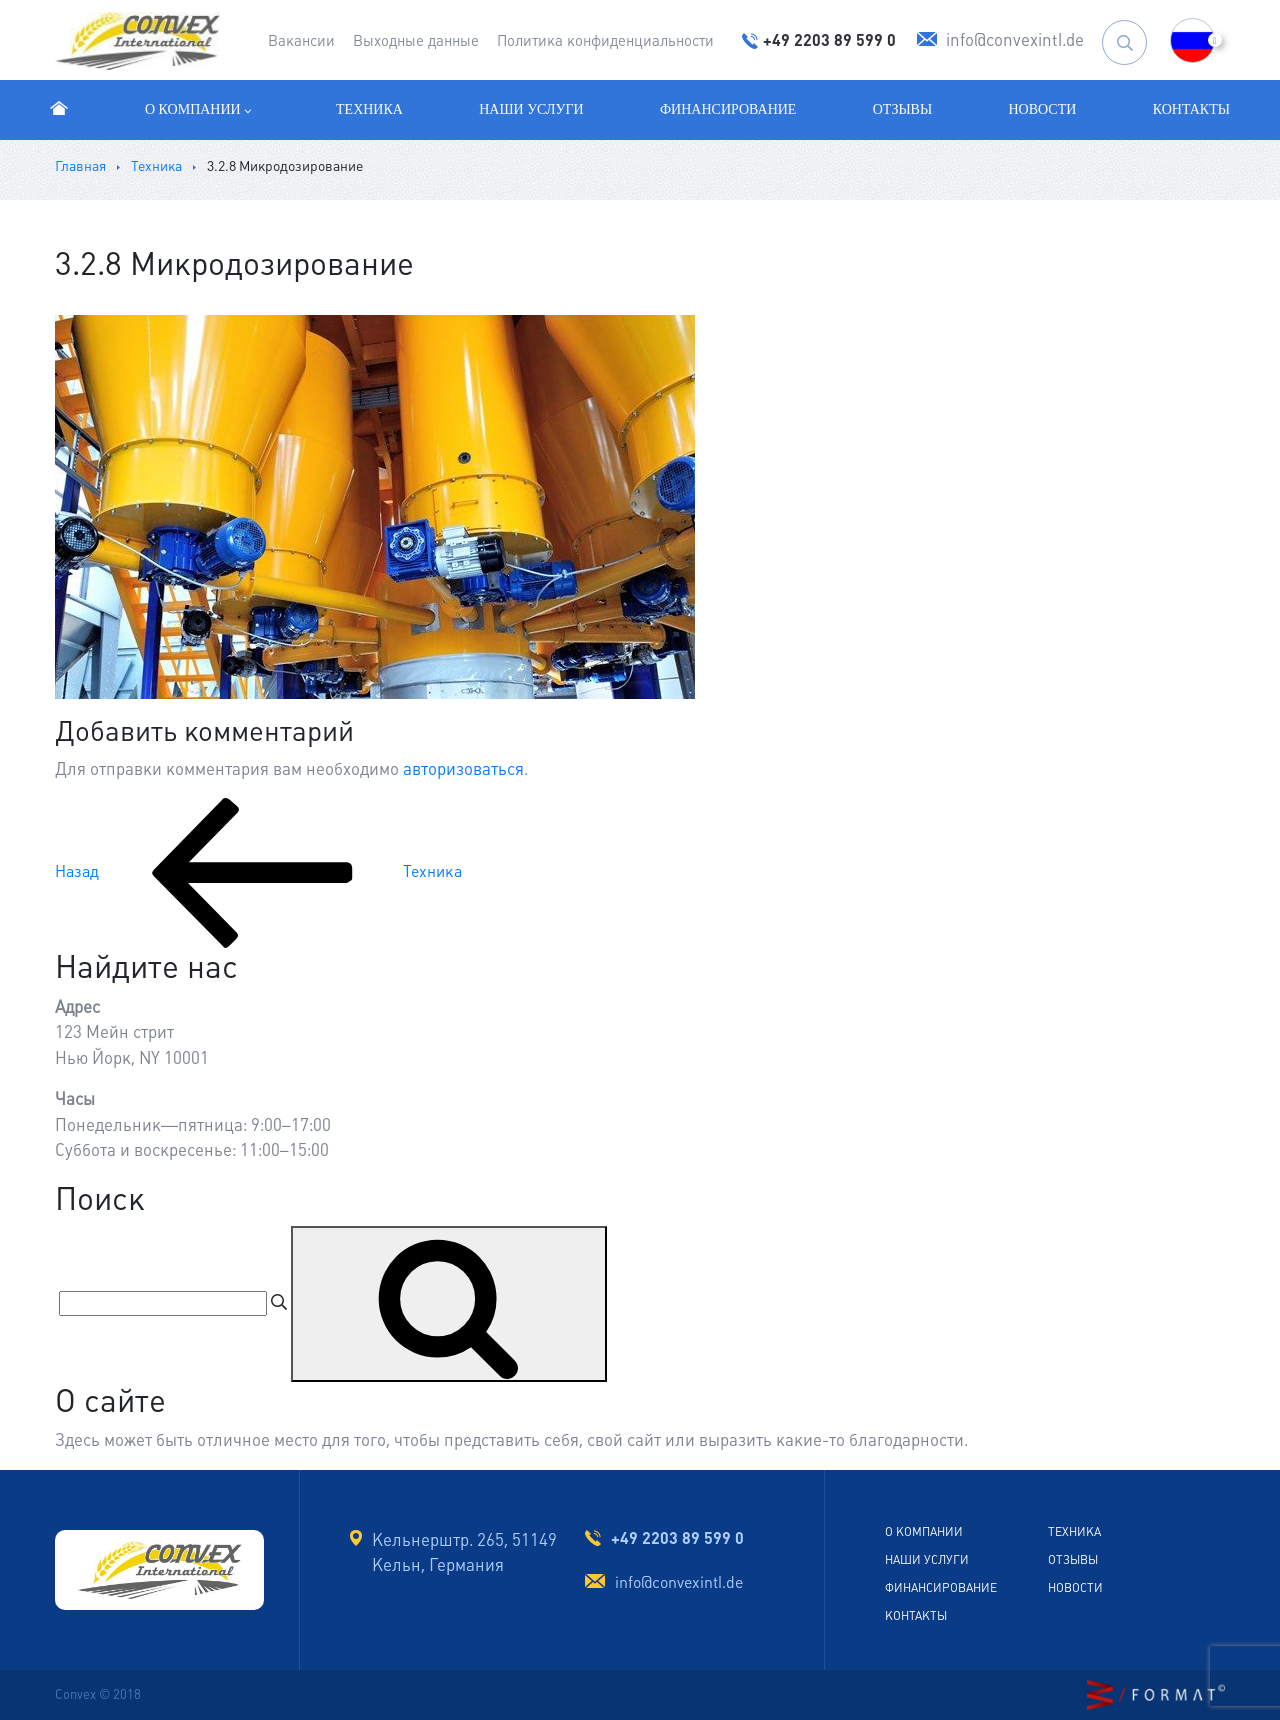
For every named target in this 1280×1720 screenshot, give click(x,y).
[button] (1192, 40)
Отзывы (902, 109)
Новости (1043, 109)
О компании (200, 109)
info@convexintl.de (679, 1582)
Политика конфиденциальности (605, 40)
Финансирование (728, 109)
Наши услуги (531, 109)
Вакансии (301, 40)
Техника (369, 109)
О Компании (924, 1532)
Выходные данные (416, 40)
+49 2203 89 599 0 (677, 1538)
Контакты (1191, 109)
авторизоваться (463, 769)
